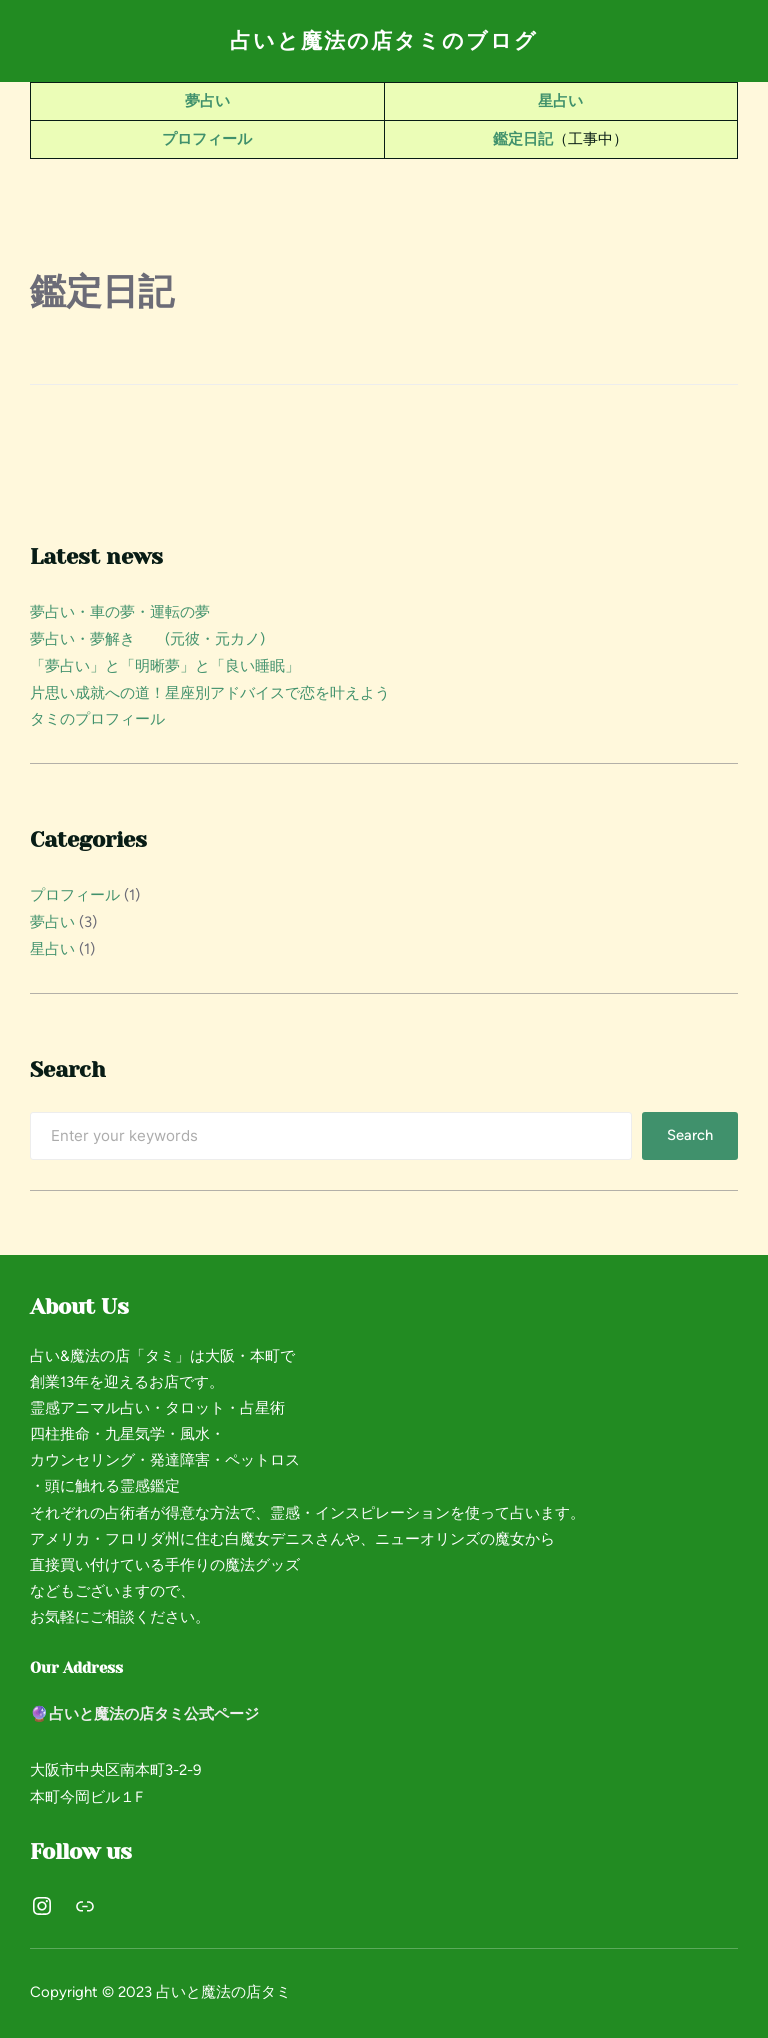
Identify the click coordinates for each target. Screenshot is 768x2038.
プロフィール (207, 138)
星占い (560, 101)
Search (690, 1129)
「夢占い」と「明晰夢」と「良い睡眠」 (165, 663)
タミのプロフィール (97, 715)
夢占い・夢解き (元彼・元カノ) (147, 637)
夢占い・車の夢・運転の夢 (120, 611)
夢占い (207, 101)
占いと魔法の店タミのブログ (384, 40)
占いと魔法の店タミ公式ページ (154, 1707)
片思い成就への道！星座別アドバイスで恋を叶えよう (210, 689)
